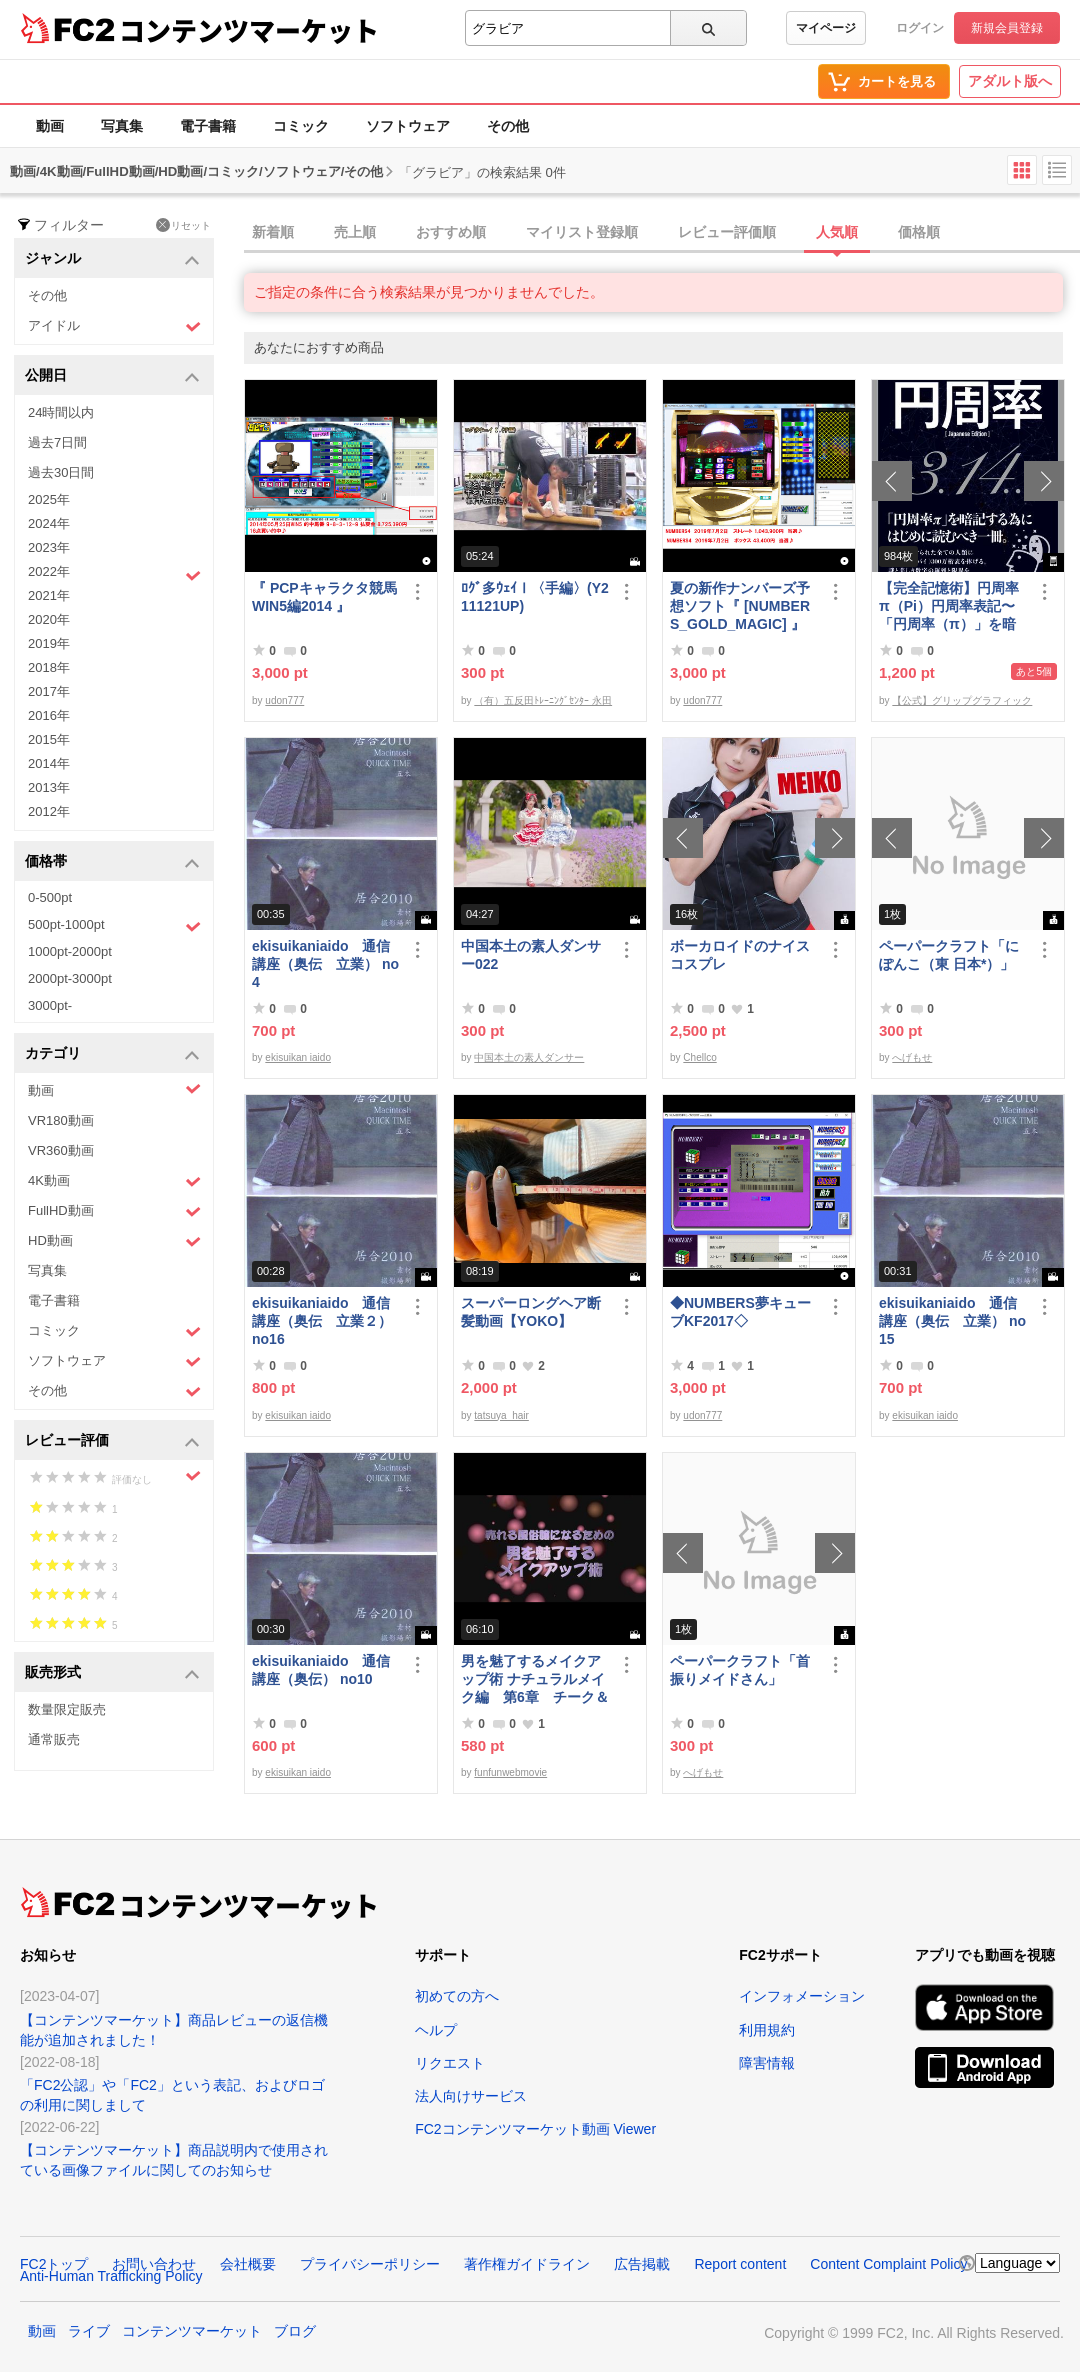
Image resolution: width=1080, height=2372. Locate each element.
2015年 (49, 739)
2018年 (49, 667)
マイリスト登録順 (582, 232)
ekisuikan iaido (298, 1057)
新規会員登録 (1007, 28)
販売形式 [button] (112, 1673)
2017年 (49, 691)
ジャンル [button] (112, 259)
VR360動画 (61, 1150)
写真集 (122, 126)
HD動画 (114, 1241)
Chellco (699, 1057)
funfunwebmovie (510, 1772)
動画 (50, 126)
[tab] (662, 233)
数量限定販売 (67, 1709)
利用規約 (767, 2030)
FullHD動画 (114, 1211)
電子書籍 (208, 126)
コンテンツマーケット (249, 30)
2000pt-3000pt (70, 978)
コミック (301, 126)
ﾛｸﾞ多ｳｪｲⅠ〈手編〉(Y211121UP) (535, 597)
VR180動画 (61, 1120)
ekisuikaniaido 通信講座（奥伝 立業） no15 (952, 1321)
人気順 (837, 232)
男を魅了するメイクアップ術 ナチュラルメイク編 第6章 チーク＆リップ (535, 1679)
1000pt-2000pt (70, 951)
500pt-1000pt (114, 926)
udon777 (284, 700)
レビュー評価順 (727, 232)
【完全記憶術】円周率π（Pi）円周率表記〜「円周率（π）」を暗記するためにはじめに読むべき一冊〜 (949, 606)
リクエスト (450, 2063)
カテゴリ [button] (112, 1054)
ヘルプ (436, 2030)
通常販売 (54, 1739)
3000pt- (50, 1005)
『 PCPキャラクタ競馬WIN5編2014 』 (324, 597)
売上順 (355, 232)
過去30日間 (61, 472)
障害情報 (767, 2063)
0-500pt (50, 897)
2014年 (49, 763)
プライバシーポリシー (370, 2264)
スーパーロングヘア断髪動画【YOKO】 (531, 1312)
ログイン (920, 28)
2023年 (49, 547)
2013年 (49, 787)
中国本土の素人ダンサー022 (531, 955)
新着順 (273, 232)
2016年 (49, 715)
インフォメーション (802, 1996)
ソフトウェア (408, 126)
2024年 (49, 523)
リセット (183, 225)
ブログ (295, 2331)
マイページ (826, 28)
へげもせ (912, 1057)
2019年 (49, 643)
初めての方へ (457, 1996)
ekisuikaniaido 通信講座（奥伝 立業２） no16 (322, 1321)
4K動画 (114, 1181)
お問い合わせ (154, 2264)
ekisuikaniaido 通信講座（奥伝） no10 (321, 1670)
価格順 (919, 232)
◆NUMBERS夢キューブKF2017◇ (740, 1312)
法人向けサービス (471, 2096)
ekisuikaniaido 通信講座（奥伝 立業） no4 (325, 964)
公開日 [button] (112, 376)
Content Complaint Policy (888, 2264)
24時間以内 (61, 412)
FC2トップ (54, 2264)
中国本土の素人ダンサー (529, 1057)
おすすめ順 (451, 232)
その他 (508, 126)
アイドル (114, 326)
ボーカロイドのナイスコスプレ (740, 955)
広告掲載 (642, 2264)
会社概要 (248, 2264)
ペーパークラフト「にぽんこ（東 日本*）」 (949, 955)
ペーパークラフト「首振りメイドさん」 (740, 1670)
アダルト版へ (1010, 81)
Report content (740, 2264)
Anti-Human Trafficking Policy (111, 2276)
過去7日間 (57, 442)
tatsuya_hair (501, 1415)
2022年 (114, 574)
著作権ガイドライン (527, 2264)
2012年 (49, 811)
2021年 (49, 595)
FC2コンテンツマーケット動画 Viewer (535, 2129)
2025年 (49, 499)
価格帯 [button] (112, 862)
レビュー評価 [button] (112, 1441)
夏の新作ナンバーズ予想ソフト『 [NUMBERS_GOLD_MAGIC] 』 (740, 606)
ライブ (89, 2331)
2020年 (49, 619)
